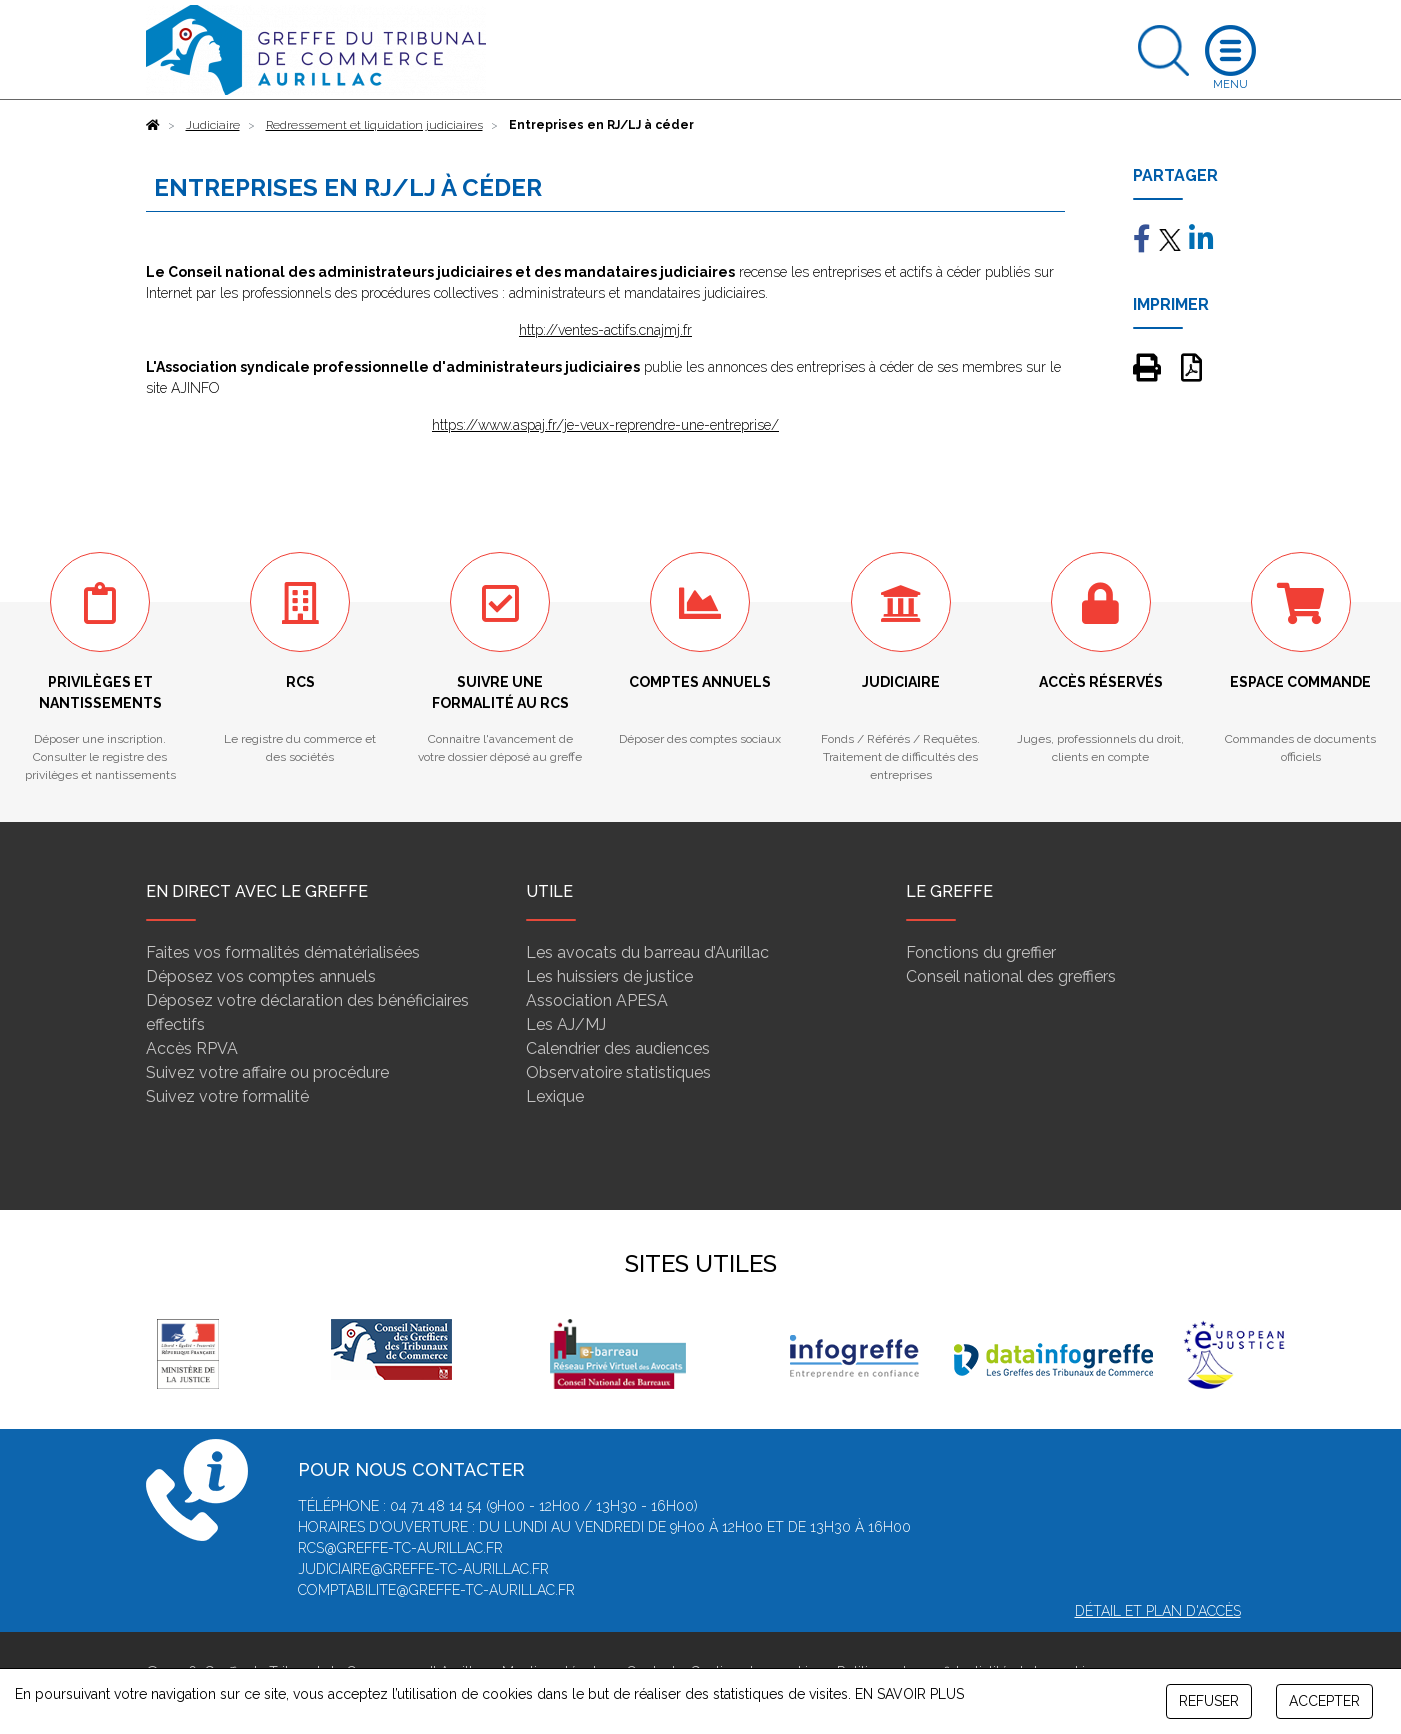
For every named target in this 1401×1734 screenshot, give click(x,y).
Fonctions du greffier (981, 952)
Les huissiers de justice (609, 976)
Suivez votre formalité (227, 1096)
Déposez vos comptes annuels (261, 976)
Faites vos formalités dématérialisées (283, 952)
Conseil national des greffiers (1011, 976)
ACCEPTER (1324, 1701)
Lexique (555, 1096)
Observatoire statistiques (618, 1072)
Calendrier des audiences (618, 1048)
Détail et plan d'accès (1158, 1611)
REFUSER (1209, 1701)
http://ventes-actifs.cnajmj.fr (605, 330)
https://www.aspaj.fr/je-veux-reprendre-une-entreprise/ (605, 425)
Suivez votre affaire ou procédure (267, 1072)
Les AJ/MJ (566, 1024)
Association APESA (597, 1000)
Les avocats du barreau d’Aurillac (647, 952)
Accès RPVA (192, 1048)
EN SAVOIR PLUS (909, 1694)
